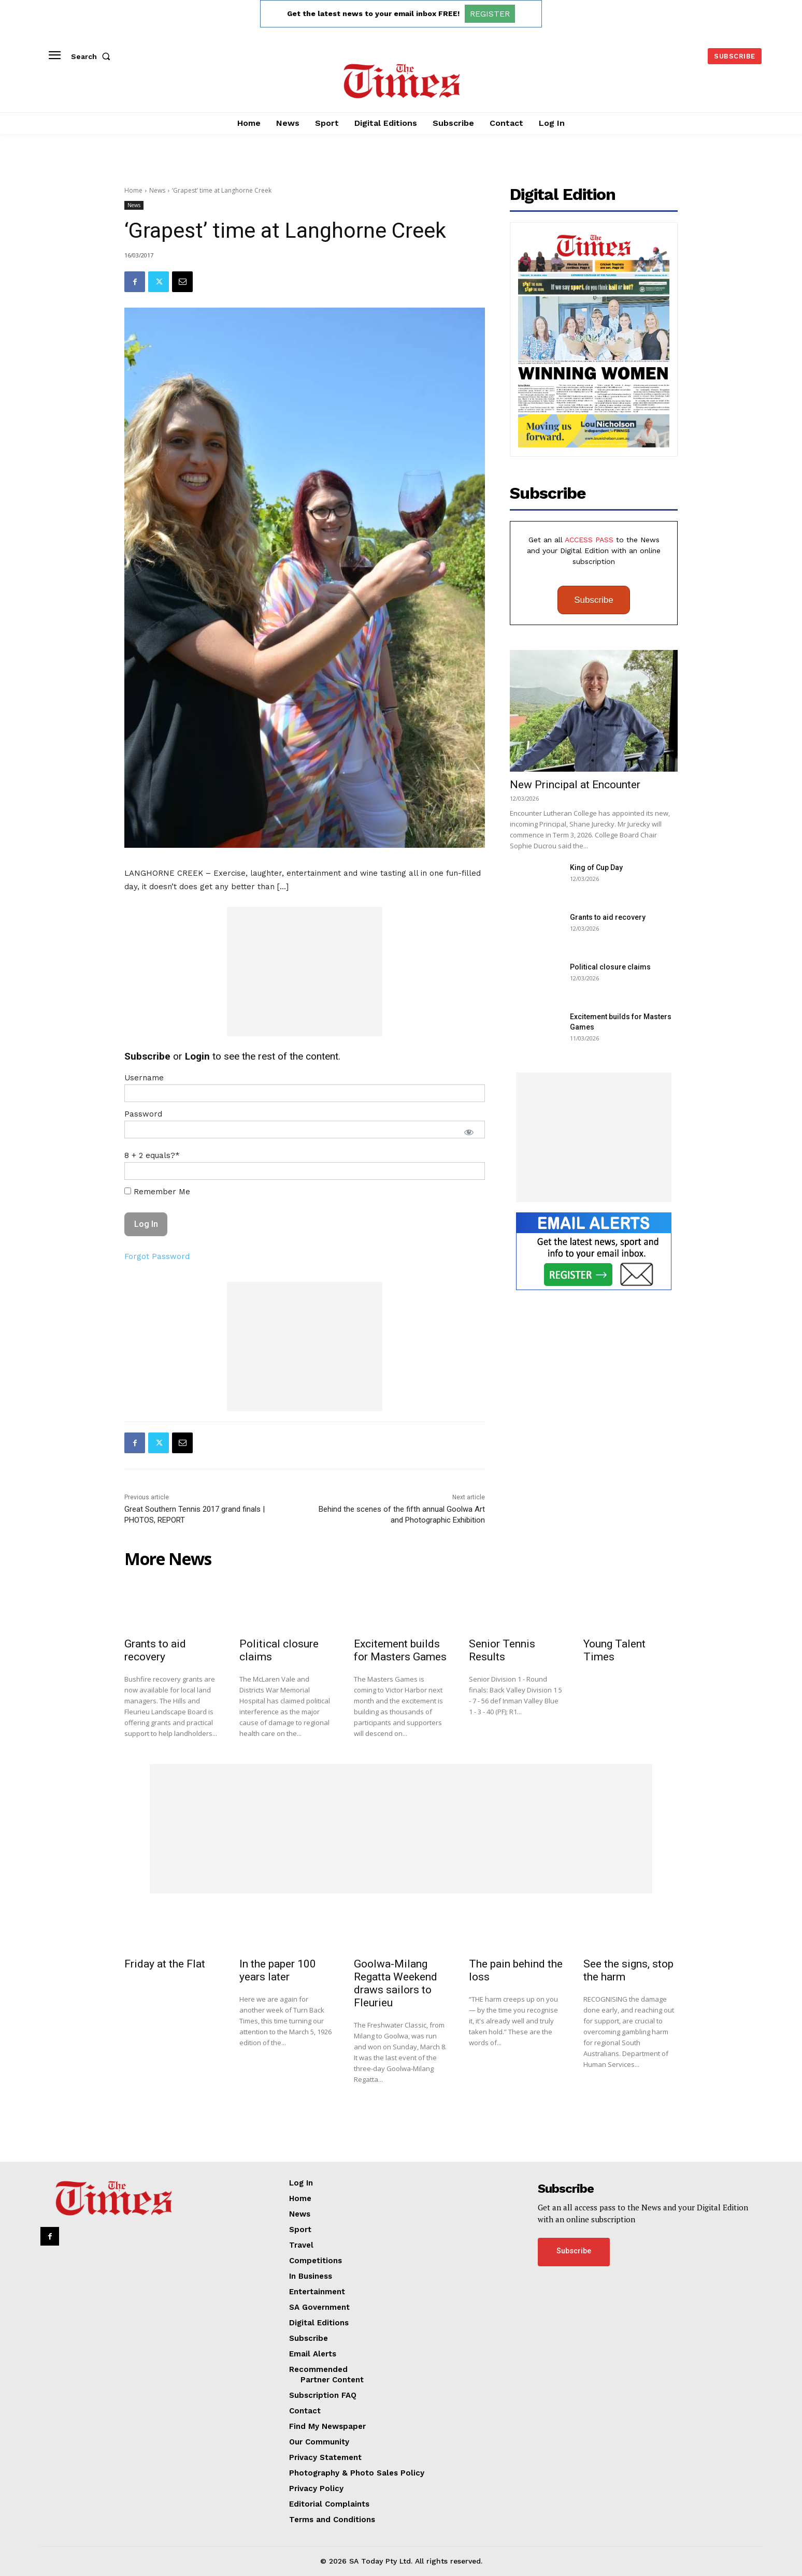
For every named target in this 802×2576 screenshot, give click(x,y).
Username (144, 1077)
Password (143, 1114)
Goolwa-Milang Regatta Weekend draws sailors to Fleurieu (395, 1983)
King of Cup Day (596, 867)
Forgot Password (157, 1256)
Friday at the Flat (164, 1964)
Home (133, 190)
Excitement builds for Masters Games (400, 1650)
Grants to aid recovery (608, 917)
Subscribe (593, 600)
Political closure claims (610, 967)
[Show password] (469, 1132)
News (157, 190)
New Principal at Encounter (575, 784)
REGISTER (490, 14)
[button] (92, 56)
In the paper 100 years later (277, 1970)
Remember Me (157, 1191)
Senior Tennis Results (502, 1650)
